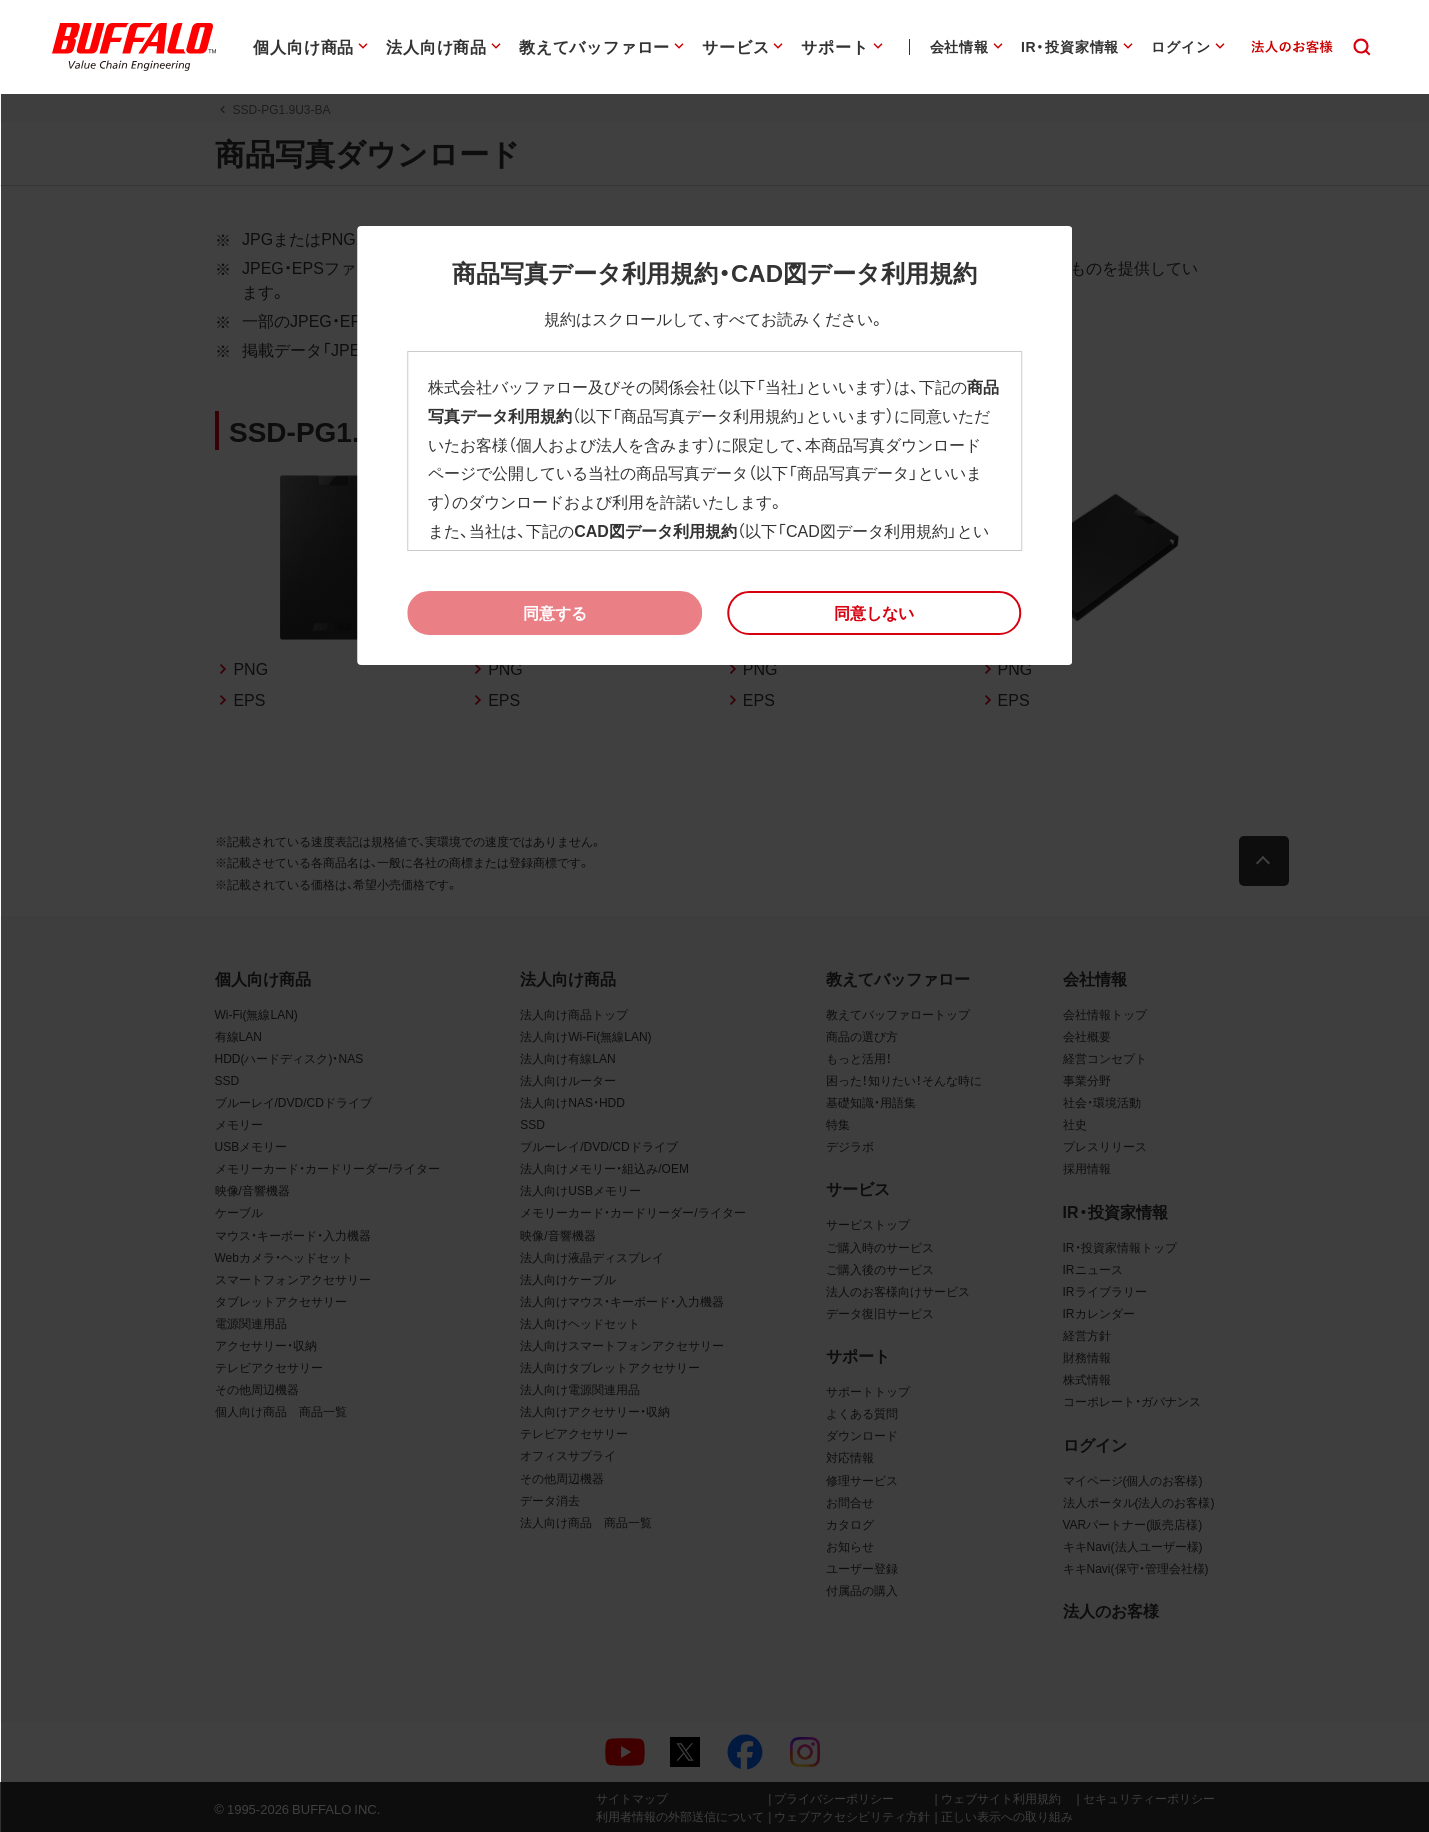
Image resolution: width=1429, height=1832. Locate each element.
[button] (874, 613)
